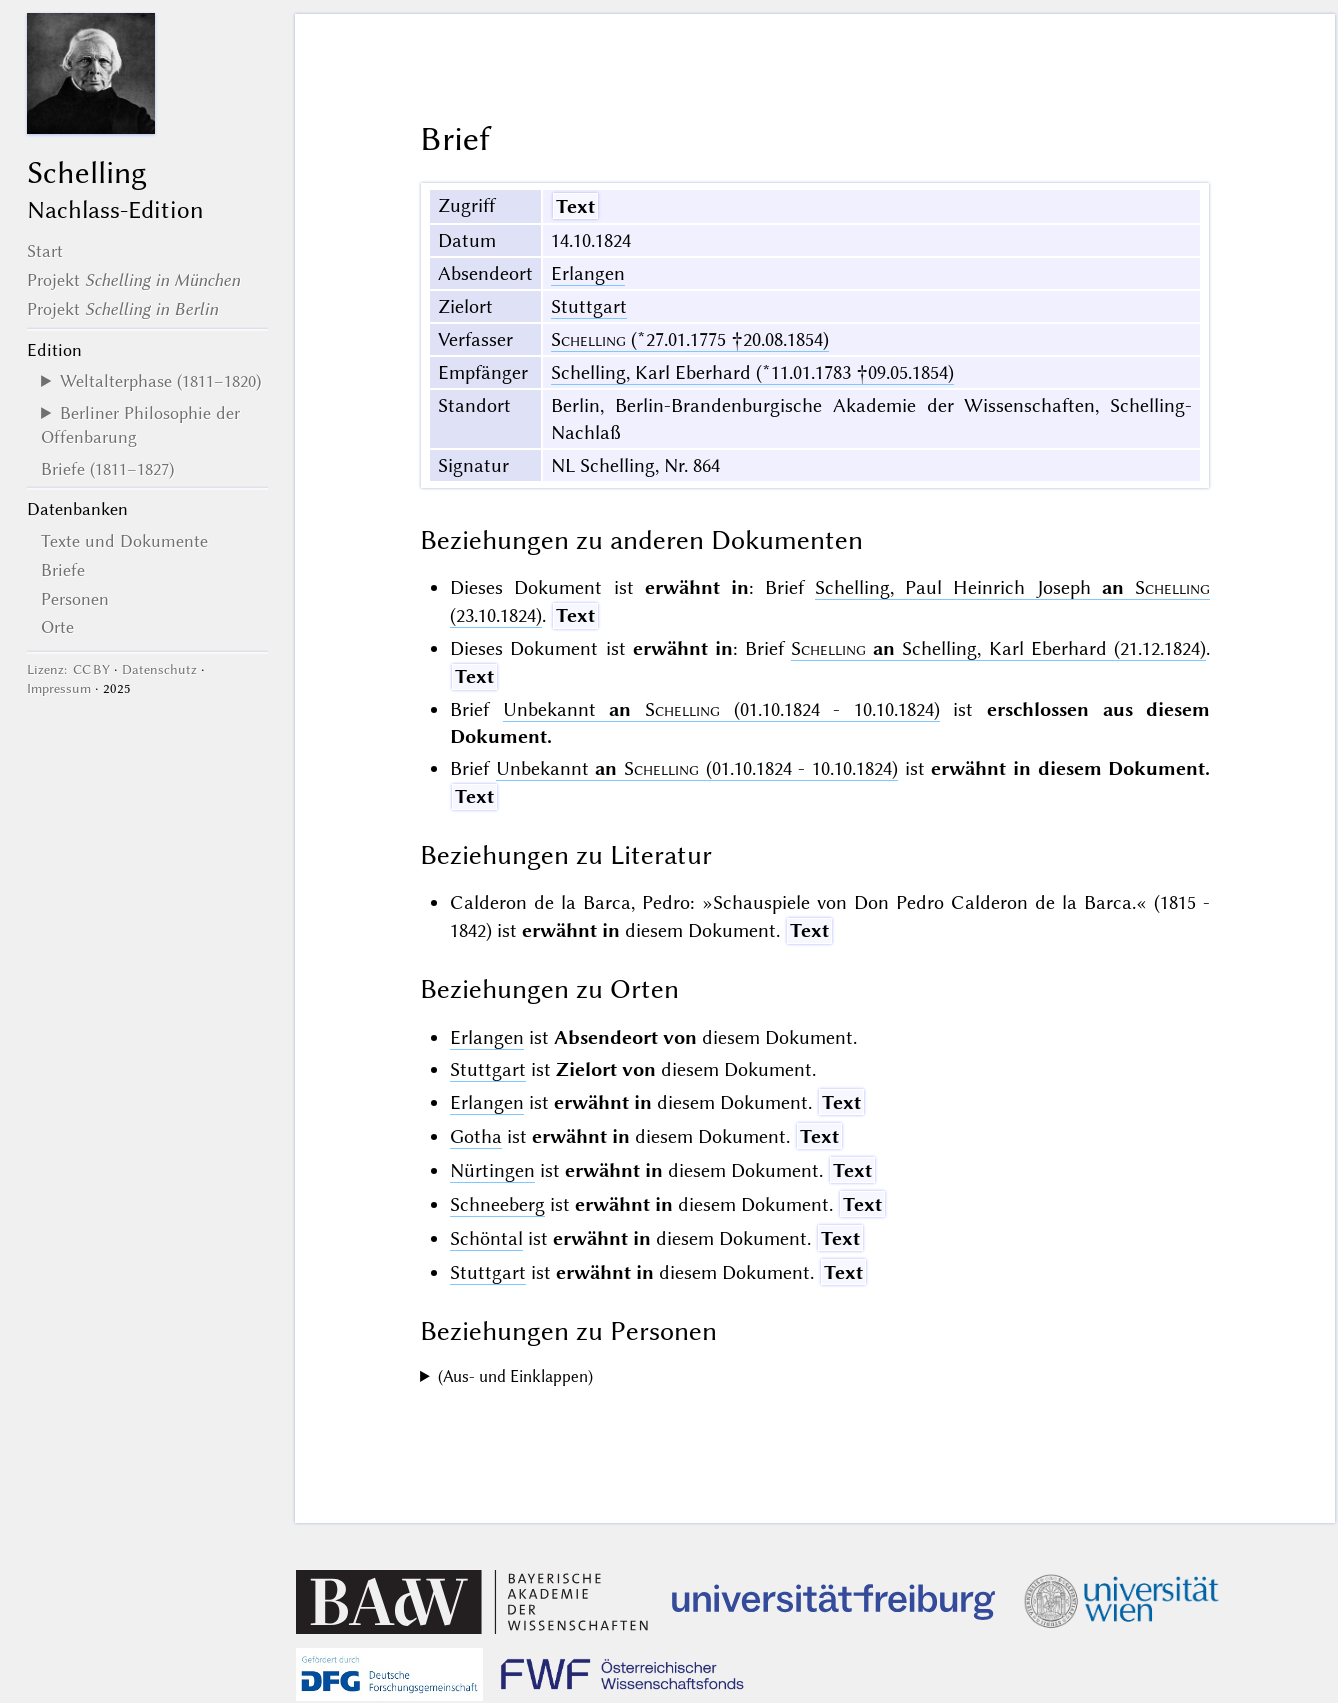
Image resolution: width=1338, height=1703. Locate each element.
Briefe (63, 570)
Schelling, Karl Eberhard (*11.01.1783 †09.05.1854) (752, 372)
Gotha (476, 1136)
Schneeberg (497, 1204)
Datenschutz (159, 669)
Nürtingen (492, 1170)
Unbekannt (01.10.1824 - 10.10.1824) (721, 709)
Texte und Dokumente (124, 541)
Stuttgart (589, 306)
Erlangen (588, 273)
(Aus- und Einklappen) (515, 1376)
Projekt (133, 280)
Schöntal (486, 1238)
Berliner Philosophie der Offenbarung (140, 425)
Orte (57, 627)
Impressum (59, 688)
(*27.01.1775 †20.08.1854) (690, 339)
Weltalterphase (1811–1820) (160, 381)
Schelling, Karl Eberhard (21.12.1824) (998, 648)
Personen (75, 599)
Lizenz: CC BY (68, 669)
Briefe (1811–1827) (107, 469)
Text (575, 206)
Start (45, 251)
